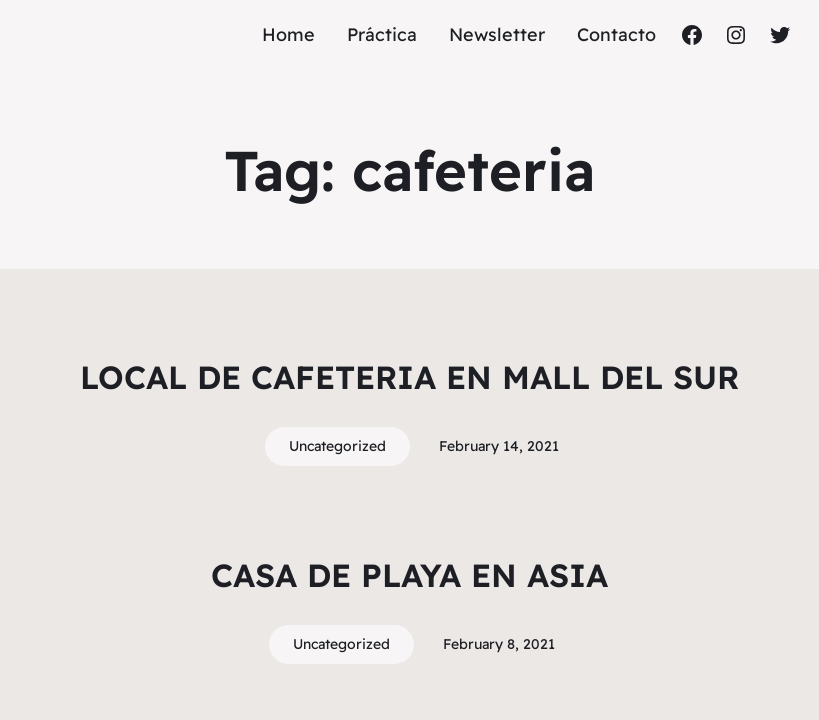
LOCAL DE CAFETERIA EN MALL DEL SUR (409, 377)
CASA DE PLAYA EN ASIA (409, 575)
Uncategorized (337, 446)
